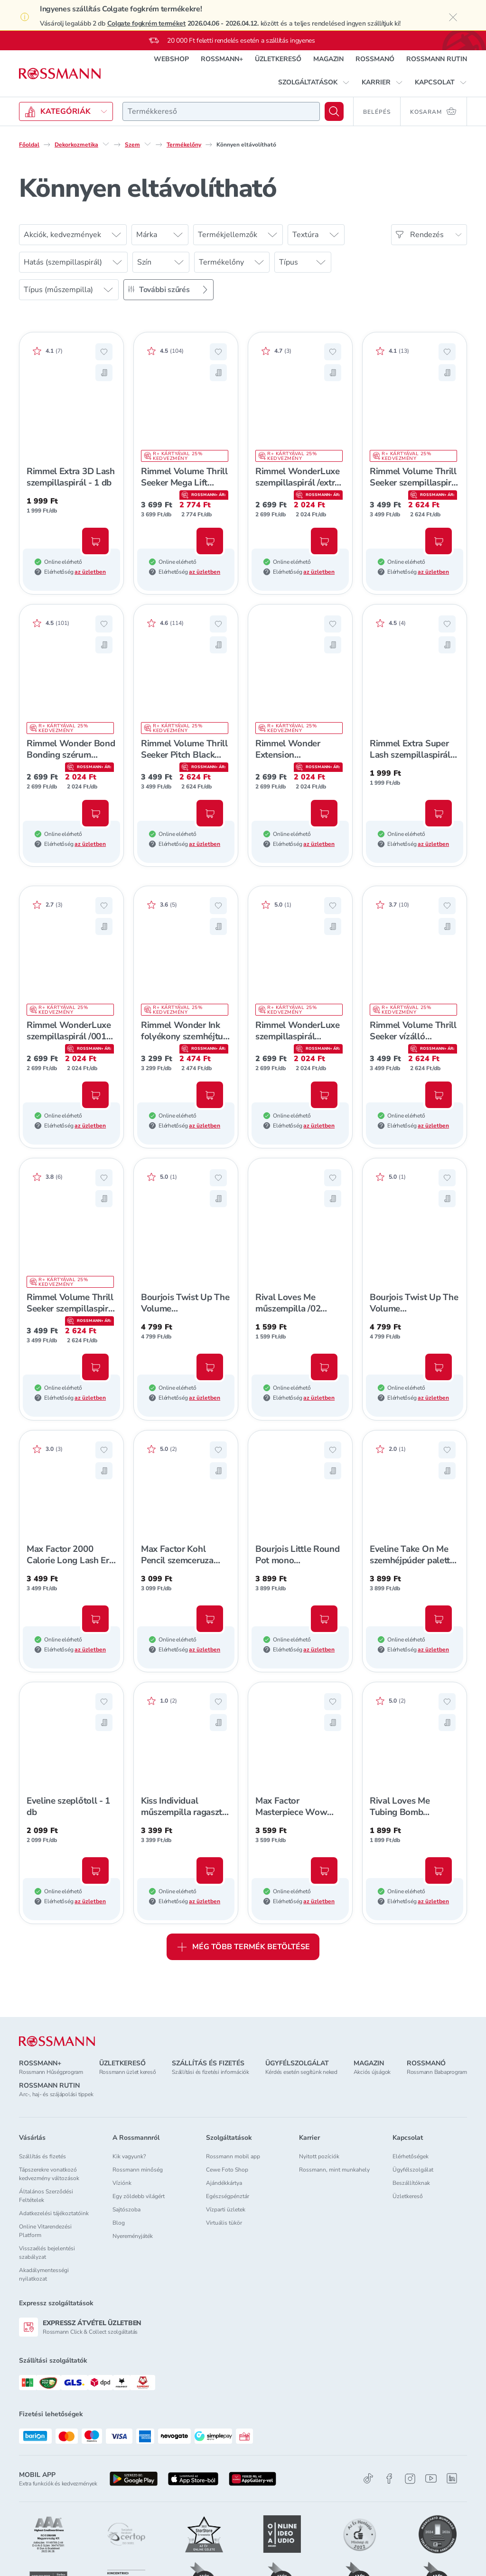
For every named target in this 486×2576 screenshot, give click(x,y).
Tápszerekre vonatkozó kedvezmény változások (49, 2174)
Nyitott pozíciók (319, 2156)
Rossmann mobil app (233, 2156)
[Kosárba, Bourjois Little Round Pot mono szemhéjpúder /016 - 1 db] (324, 1619)
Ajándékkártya (224, 2183)
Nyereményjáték (132, 2236)
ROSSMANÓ (374, 59)
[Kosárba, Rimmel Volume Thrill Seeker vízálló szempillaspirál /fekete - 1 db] (438, 1095)
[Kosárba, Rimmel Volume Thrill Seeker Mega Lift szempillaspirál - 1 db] (210, 541)
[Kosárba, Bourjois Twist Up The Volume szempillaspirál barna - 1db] (210, 1367)
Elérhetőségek (411, 2156)
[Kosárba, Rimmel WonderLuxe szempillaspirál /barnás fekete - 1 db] (324, 1095)
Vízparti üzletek (225, 2209)
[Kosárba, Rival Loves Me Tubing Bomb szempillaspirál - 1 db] (438, 1870)
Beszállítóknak (411, 2183)
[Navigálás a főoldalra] (60, 74)
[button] (314, 82)
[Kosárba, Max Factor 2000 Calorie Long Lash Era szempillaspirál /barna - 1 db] (95, 1619)
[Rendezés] (429, 234)
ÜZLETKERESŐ (278, 59)
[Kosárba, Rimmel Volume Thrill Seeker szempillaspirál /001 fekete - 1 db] (438, 541)
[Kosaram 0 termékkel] (434, 111)
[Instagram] (410, 2478)
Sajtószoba (126, 2209)
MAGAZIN (328, 59)
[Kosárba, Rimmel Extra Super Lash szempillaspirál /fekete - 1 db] (438, 813)
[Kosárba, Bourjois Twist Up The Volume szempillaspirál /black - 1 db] (438, 1367)
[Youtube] (431, 2478)
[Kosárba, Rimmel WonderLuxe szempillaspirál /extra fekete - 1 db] (324, 541)
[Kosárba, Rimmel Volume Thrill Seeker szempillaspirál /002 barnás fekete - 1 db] (95, 1367)
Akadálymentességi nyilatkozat (44, 2274)
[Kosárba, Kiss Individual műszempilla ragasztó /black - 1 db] (210, 1870)
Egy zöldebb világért (138, 2196)
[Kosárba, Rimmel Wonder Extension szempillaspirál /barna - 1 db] (324, 813)
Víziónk (121, 2183)
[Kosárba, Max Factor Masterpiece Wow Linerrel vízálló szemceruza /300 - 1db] (324, 1870)
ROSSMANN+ (222, 59)
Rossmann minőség (137, 2169)
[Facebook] (389, 2478)
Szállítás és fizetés (42, 2156)
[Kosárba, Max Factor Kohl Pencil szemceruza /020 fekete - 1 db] (210, 1619)
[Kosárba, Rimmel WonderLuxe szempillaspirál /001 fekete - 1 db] (95, 1095)
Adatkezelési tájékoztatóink (54, 2213)
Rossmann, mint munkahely (334, 2169)
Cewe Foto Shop (227, 2169)
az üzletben (90, 572)
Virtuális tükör (224, 2223)
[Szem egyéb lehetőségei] (147, 144)
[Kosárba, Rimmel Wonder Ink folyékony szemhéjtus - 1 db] (210, 1095)
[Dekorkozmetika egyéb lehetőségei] (106, 144)
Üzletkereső (408, 2196)
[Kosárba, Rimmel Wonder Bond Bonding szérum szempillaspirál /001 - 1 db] (95, 813)
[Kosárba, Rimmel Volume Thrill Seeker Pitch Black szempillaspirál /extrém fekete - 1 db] (210, 813)
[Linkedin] (452, 2478)
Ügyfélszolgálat (413, 2169)
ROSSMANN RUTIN (436, 59)
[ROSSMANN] (57, 2041)
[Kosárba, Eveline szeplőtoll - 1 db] (95, 1870)
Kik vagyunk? (129, 2156)
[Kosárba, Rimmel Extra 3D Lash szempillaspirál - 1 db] (95, 541)
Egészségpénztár (227, 2196)
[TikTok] (368, 2478)
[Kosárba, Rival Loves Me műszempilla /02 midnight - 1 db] (324, 1367)
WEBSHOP (171, 59)
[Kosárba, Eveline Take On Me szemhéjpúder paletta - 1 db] (438, 1619)
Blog (118, 2223)
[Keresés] (334, 111)
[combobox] (221, 111)
